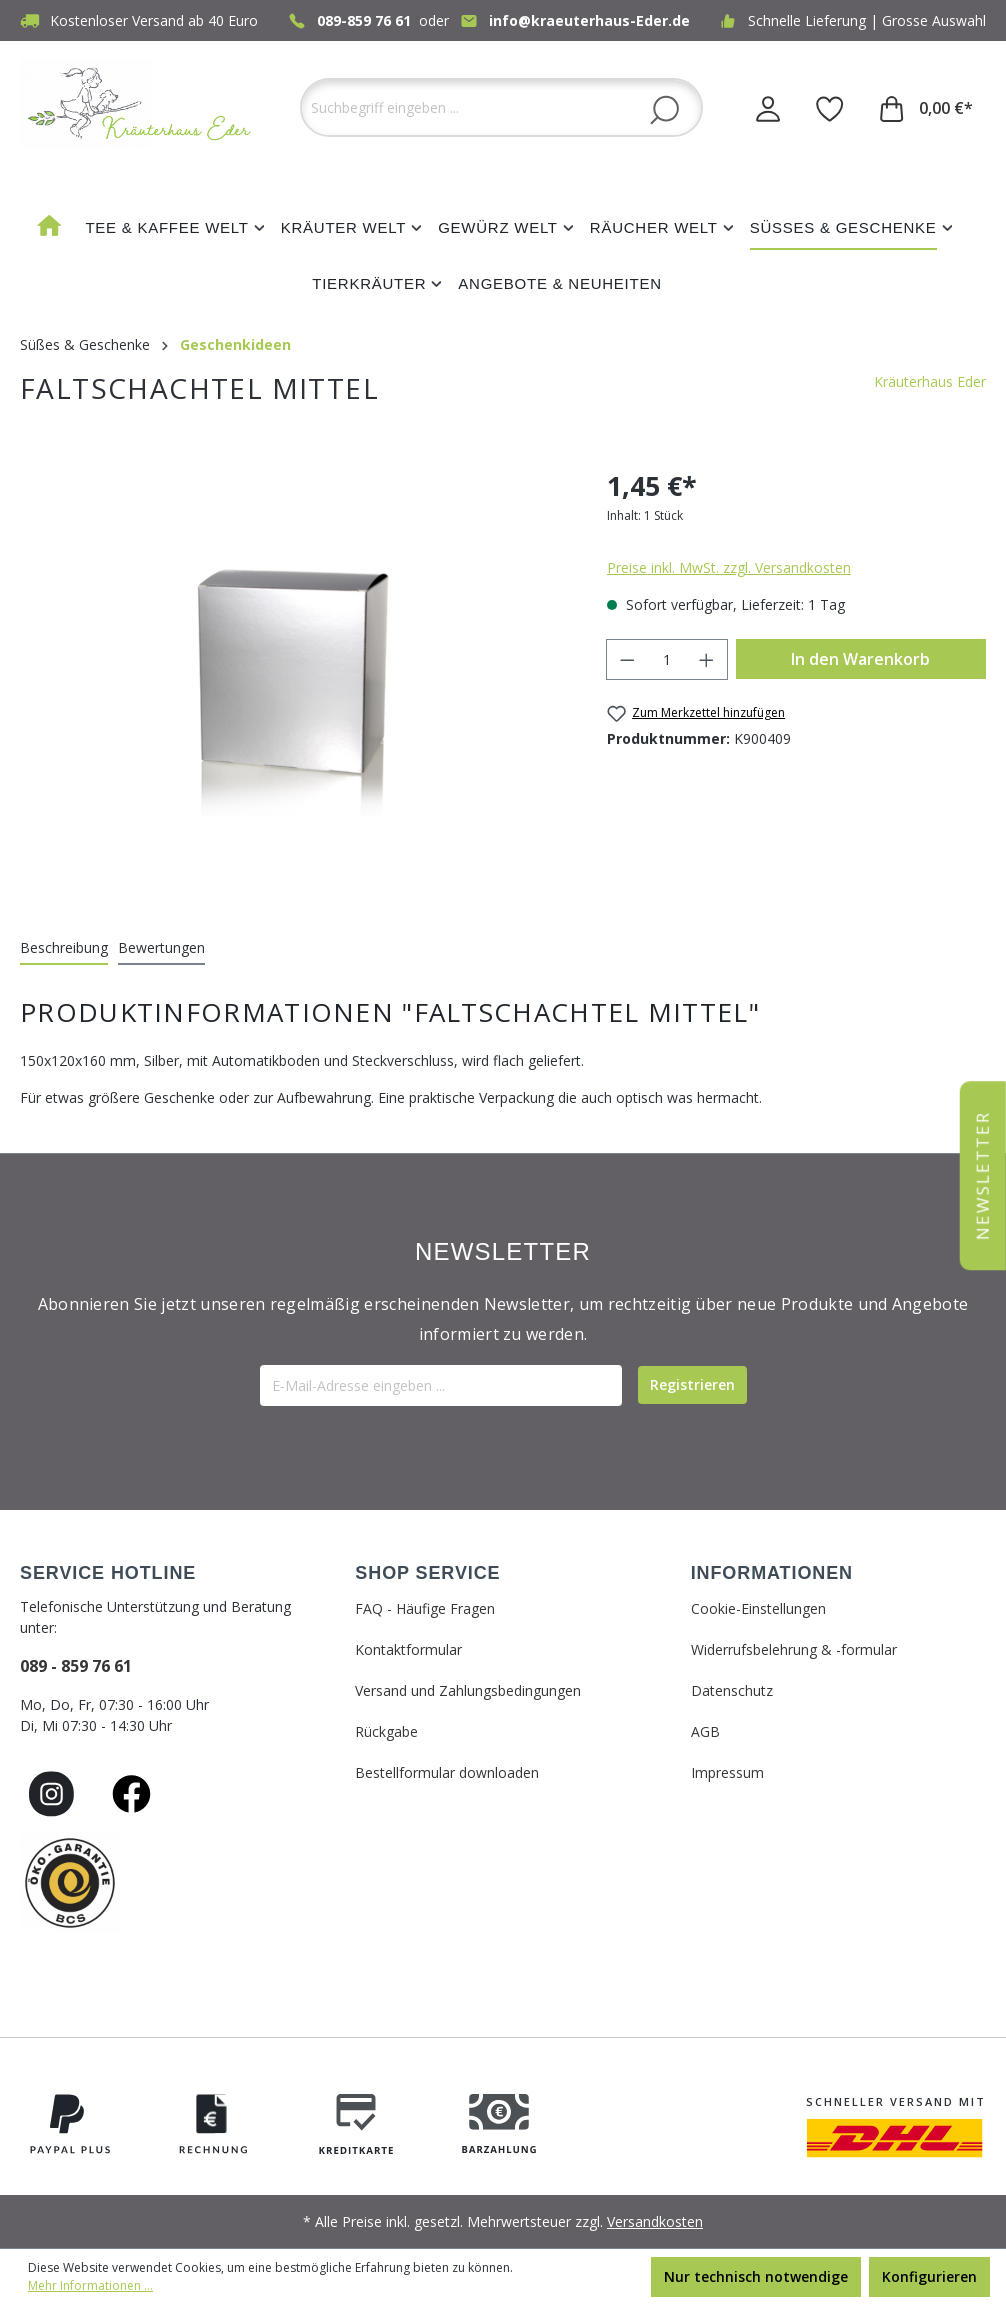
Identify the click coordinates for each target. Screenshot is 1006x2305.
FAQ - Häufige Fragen (425, 1608)
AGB (705, 1731)
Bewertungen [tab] (161, 947)
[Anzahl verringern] (627, 659)
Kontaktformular (408, 1649)
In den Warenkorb (860, 659)
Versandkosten (655, 2221)
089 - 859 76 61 (76, 1666)
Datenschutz (732, 1690)
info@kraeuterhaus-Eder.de (589, 20)
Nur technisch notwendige (756, 2276)
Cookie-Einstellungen (758, 1608)
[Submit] (692, 1385)
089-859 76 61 (364, 20)
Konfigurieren (929, 2276)
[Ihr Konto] (768, 108)
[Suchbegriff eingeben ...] (501, 107)
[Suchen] (664, 109)
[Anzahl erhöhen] (707, 659)
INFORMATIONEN (772, 1573)
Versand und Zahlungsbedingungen (468, 1690)
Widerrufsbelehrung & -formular (794, 1649)
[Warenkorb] (926, 108)
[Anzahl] (666, 659)
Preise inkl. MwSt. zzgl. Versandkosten (729, 567)
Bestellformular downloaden (447, 1772)
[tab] (64, 948)
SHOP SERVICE (427, 1573)
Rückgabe (386, 1731)
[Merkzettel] (830, 108)
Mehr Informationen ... (90, 2285)
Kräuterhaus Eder (930, 381)
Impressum (727, 1772)
